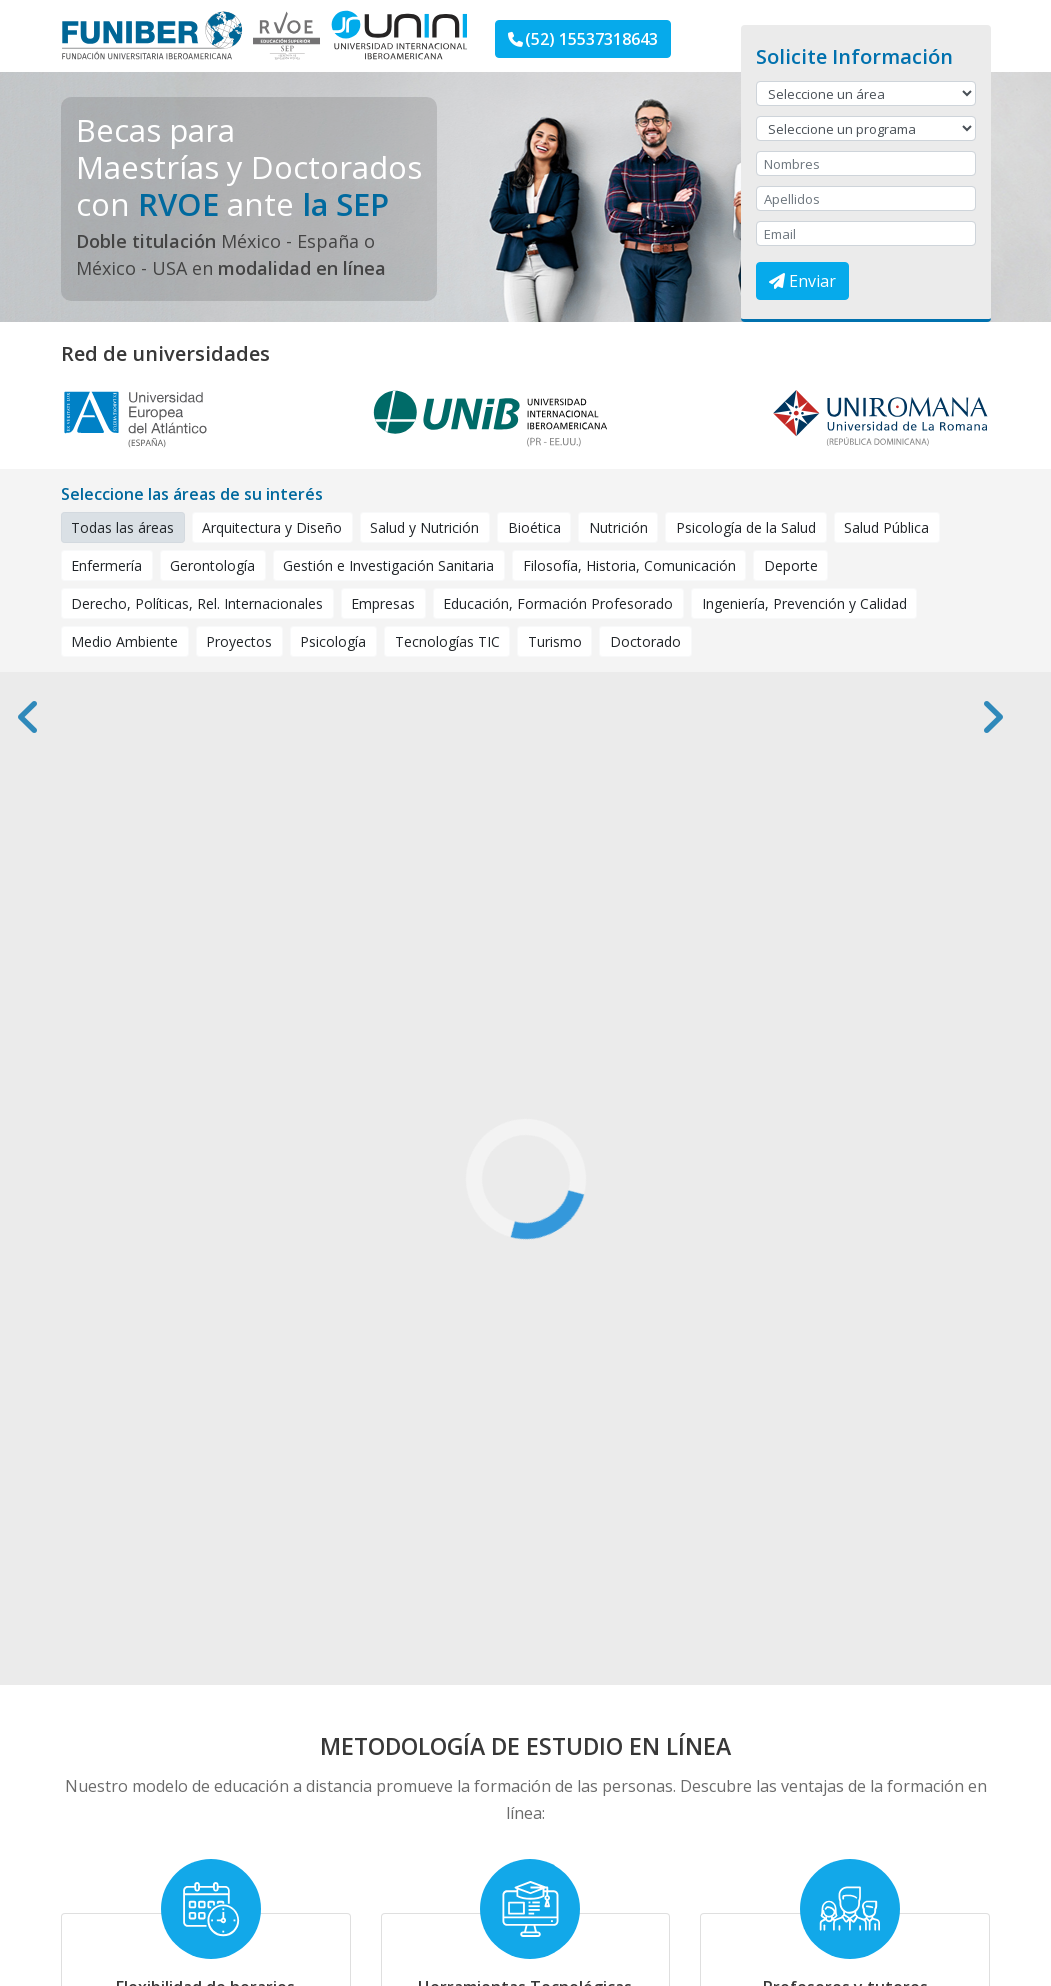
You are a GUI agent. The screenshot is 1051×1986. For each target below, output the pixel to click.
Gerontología (212, 565)
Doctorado (645, 641)
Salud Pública (886, 527)
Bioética (534, 527)
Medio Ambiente (124, 641)
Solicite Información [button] (854, 56)
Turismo (555, 641)
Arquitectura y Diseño (272, 527)
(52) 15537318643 (583, 39)
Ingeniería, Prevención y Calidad (804, 603)
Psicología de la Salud (746, 527)
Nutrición (618, 527)
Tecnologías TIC (447, 641)
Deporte (791, 565)
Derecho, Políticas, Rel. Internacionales (197, 603)
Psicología (333, 641)
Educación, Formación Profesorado (558, 603)
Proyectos (239, 641)
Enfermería (106, 565)
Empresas (383, 603)
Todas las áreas (128, 527)
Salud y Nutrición (424, 527)
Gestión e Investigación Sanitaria (388, 565)
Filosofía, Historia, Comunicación (629, 565)
